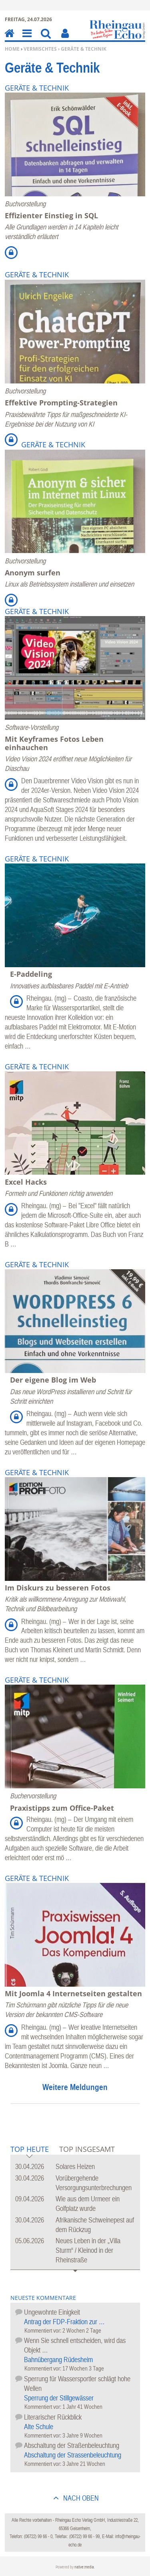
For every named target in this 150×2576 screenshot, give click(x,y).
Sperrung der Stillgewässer (59, 2398)
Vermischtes (40, 48)
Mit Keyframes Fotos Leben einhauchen (54, 743)
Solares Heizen (75, 2166)
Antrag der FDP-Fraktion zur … (64, 2321)
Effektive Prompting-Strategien (61, 402)
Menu (26, 39)
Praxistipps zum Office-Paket (62, 1808)
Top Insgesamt (87, 2149)
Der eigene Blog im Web (53, 1380)
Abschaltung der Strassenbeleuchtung (72, 2455)
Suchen (45, 39)
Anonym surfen (32, 572)
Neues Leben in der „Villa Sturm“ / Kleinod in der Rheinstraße (88, 2250)
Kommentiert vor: (43, 2330)
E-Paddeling (31, 974)
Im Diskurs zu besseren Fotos (57, 1587)
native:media (84, 2567)
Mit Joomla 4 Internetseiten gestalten (73, 1993)
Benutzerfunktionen (65, 39)
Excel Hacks (26, 1182)
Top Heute (29, 2149)
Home (12, 48)
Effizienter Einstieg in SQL (51, 215)
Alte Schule (38, 2426)
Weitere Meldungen (75, 2087)
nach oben (80, 2498)
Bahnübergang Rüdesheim (58, 2359)
